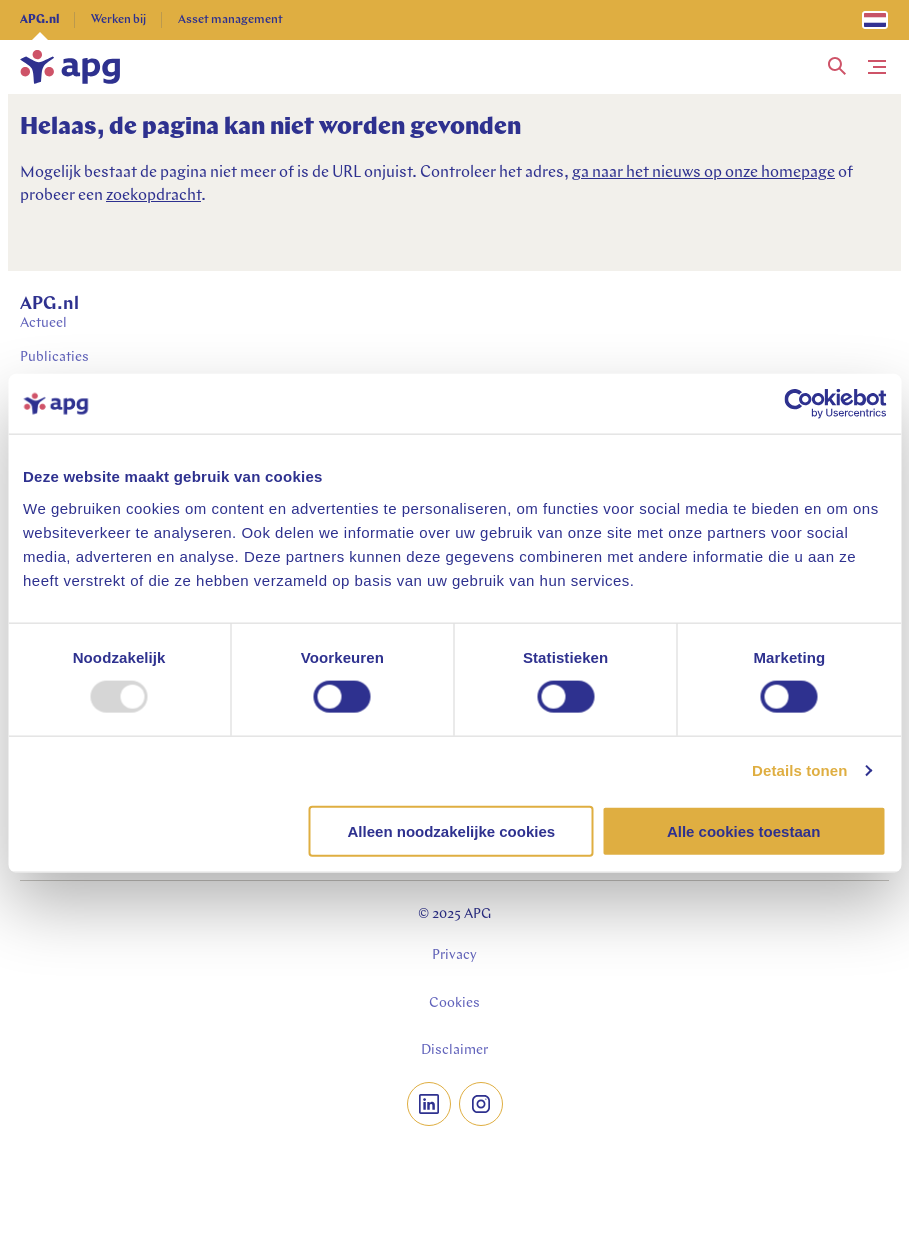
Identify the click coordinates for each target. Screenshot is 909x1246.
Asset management (230, 20)
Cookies (454, 1003)
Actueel (43, 323)
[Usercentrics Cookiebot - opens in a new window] (798, 404)
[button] (837, 67)
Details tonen (799, 770)
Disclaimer (454, 1050)
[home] (70, 67)
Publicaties (54, 357)
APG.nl (39, 20)
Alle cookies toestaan (743, 830)
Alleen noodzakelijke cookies (452, 830)
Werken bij (118, 20)
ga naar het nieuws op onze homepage (703, 173)
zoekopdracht (153, 196)
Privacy (454, 955)
